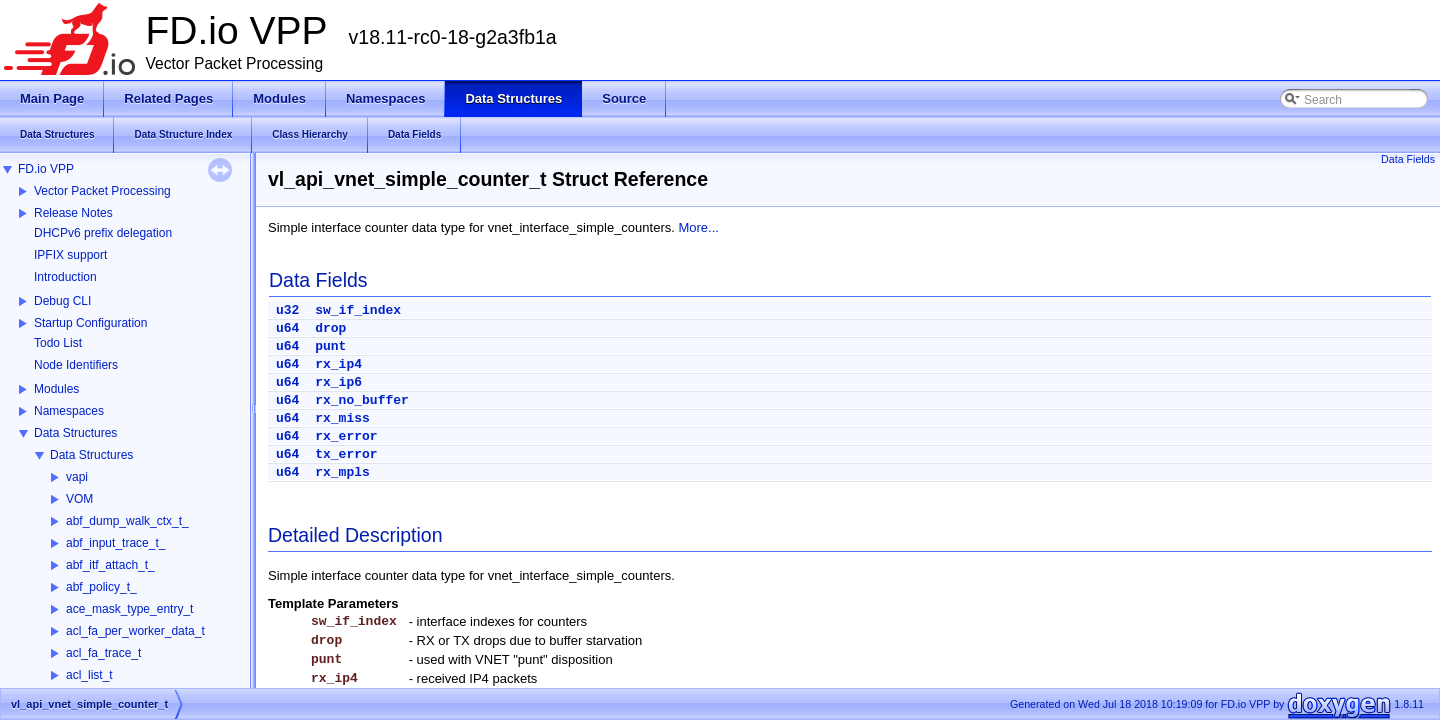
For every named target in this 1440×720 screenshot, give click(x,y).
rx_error (346, 436)
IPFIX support (70, 255)
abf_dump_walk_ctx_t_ (127, 521)
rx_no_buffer (362, 400)
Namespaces (69, 411)
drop (330, 328)
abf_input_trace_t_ (115, 543)
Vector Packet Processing (102, 191)
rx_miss (342, 418)
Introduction (65, 277)
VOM (79, 499)
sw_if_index (358, 310)
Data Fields (1408, 159)
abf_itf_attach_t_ (110, 565)
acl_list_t (89, 675)
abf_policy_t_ (101, 587)
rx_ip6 (338, 382)
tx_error (346, 454)
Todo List (58, 343)
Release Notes (73, 213)
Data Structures (75, 433)
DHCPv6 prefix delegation (103, 233)
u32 (287, 310)
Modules (56, 389)
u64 (287, 328)
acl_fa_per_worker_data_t (135, 631)
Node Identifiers (76, 365)
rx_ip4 (338, 364)
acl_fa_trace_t (103, 653)
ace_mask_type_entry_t (129, 609)
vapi (77, 477)
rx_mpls (342, 472)
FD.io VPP (46, 169)
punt (330, 346)
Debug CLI (62, 301)
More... (698, 227)
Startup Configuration (90, 323)
